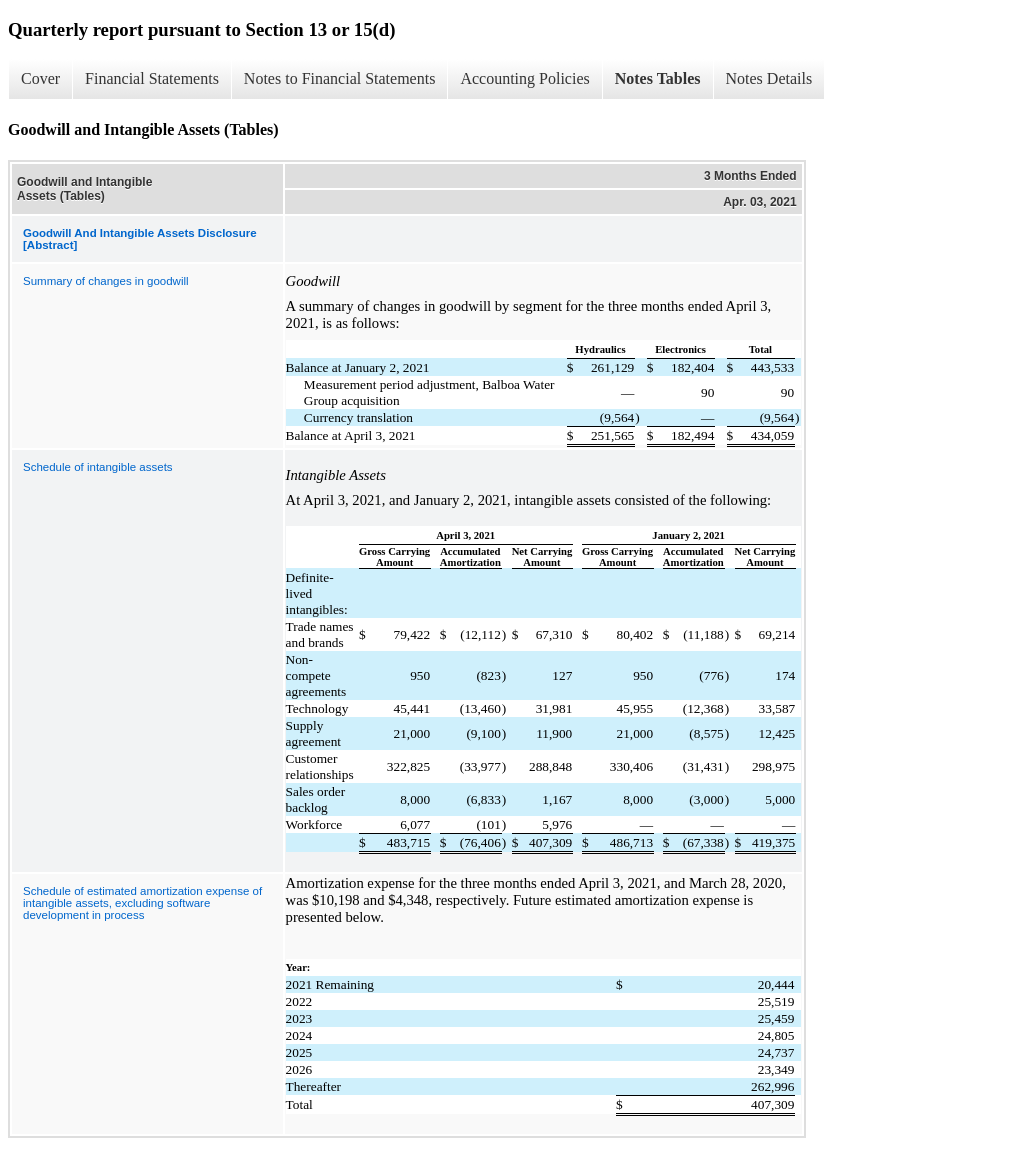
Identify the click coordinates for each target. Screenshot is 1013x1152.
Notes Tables (658, 78)
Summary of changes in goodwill (106, 281)
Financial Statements (152, 78)
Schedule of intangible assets (98, 467)
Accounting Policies (524, 78)
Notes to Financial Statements (340, 78)
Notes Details (769, 78)
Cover (40, 78)
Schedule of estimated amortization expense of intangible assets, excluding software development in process (142, 903)
